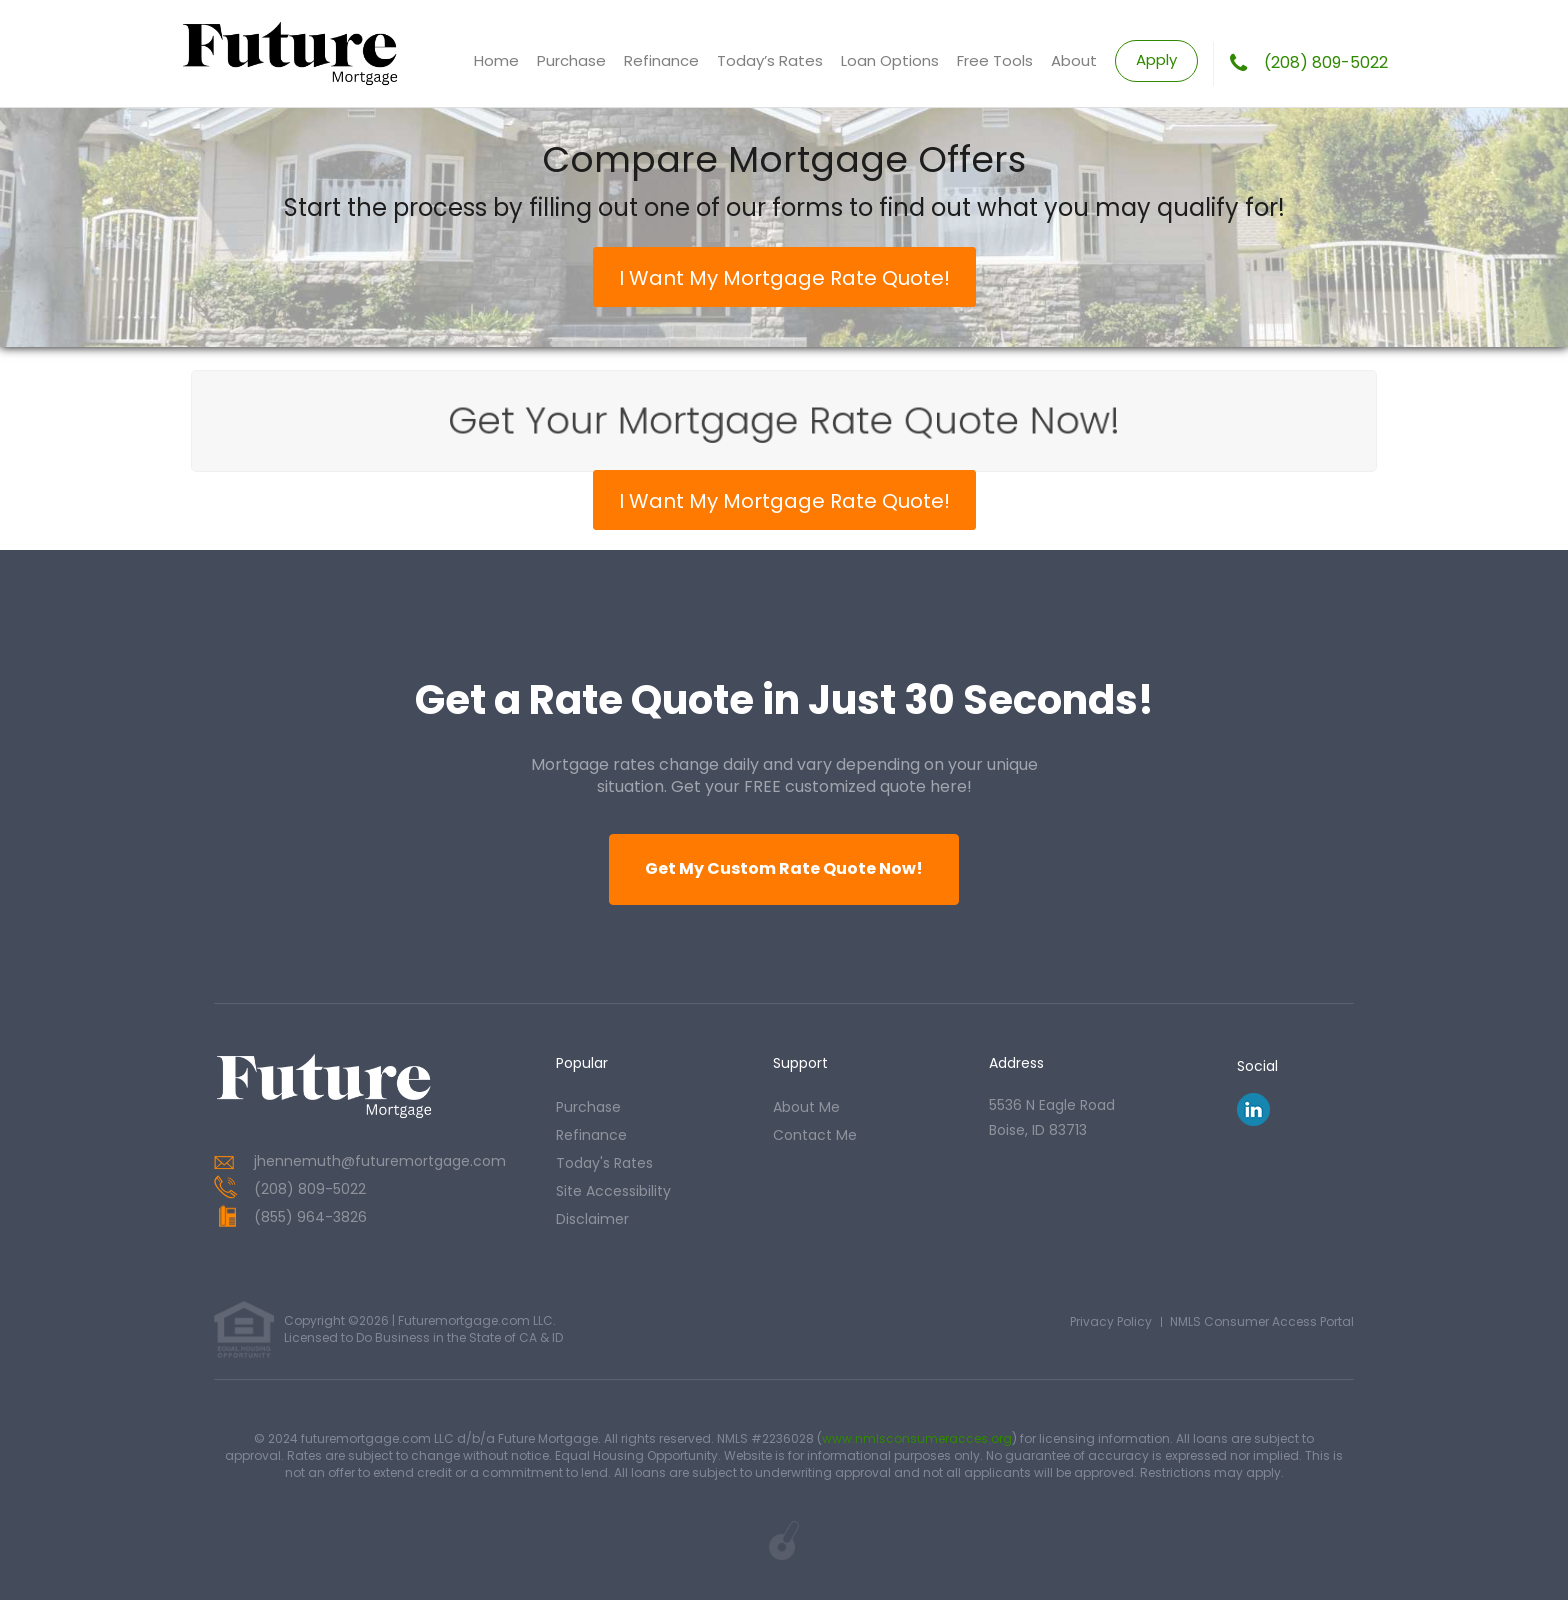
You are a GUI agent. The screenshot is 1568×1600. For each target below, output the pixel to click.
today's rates (604, 1163)
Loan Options (890, 60)
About (1074, 60)
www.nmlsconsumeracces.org (917, 1438)
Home (496, 60)
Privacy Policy (1111, 1321)
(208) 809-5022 (1326, 63)
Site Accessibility (613, 1191)
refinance (591, 1135)
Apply (1156, 59)
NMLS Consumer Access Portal (1262, 1321)
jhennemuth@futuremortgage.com (380, 1161)
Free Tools (995, 60)
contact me (815, 1135)
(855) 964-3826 (310, 1217)
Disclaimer (592, 1219)
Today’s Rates (770, 60)
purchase (588, 1107)
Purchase (571, 60)
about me (806, 1107)
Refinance (661, 60)
